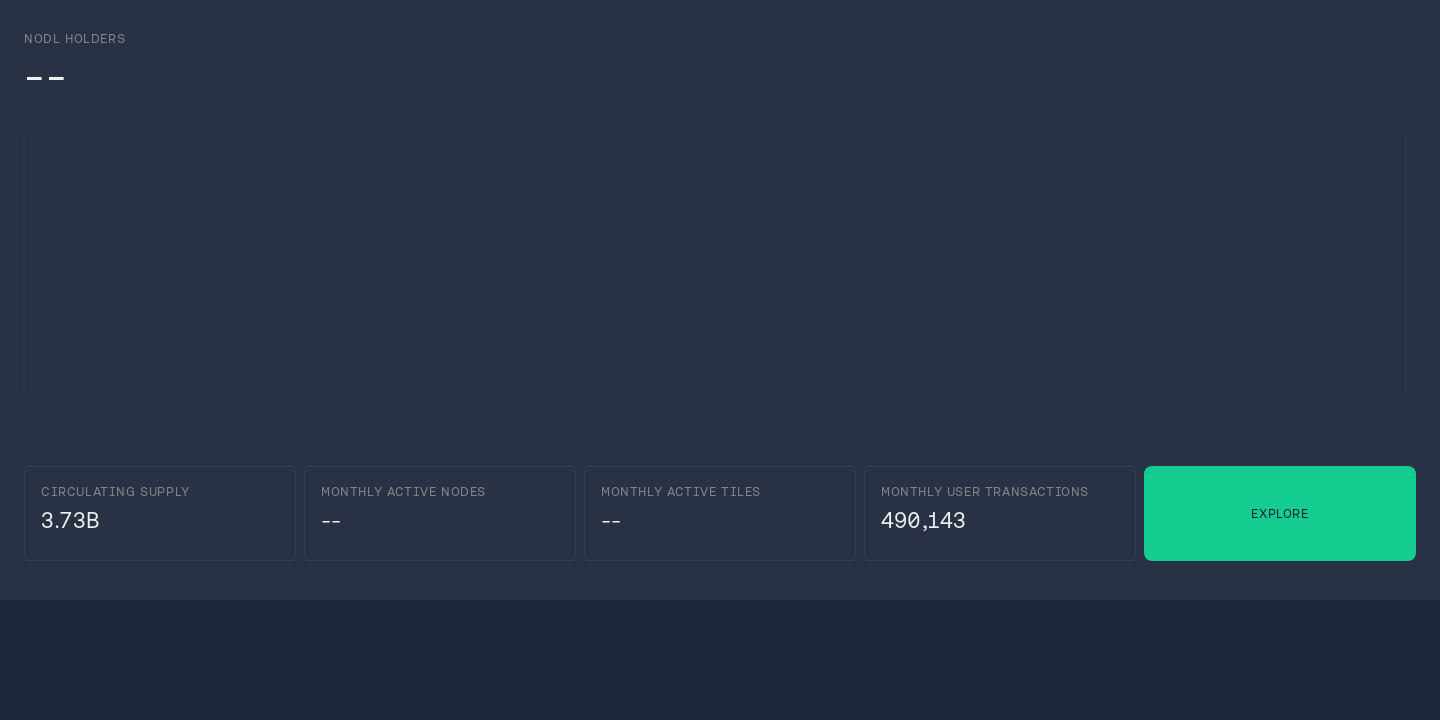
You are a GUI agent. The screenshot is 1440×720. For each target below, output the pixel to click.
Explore (1279, 513)
